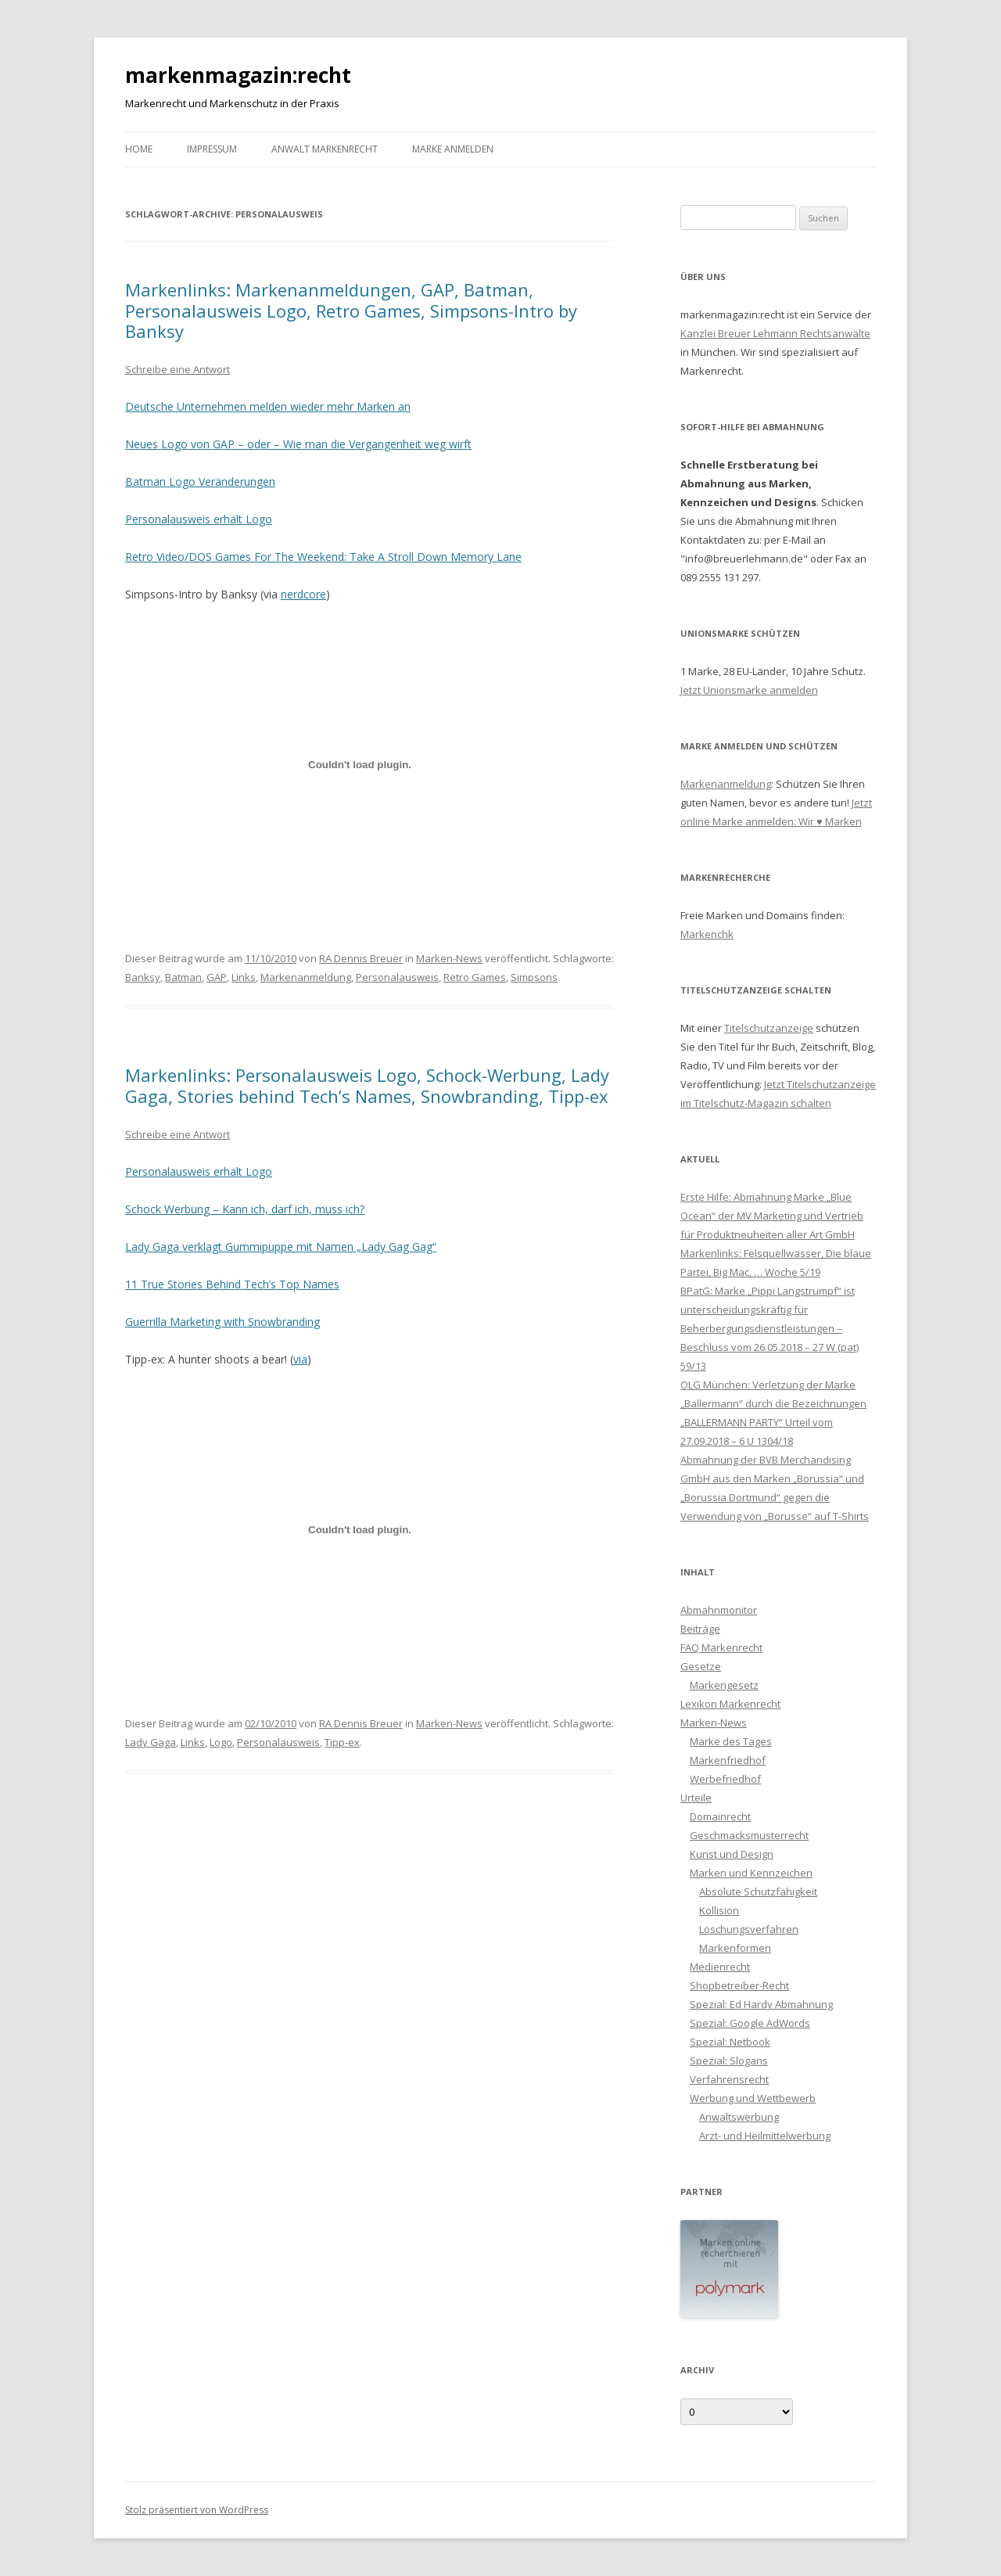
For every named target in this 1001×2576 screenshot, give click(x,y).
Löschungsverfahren (748, 1929)
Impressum (212, 149)
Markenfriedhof (728, 1760)
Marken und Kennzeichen (751, 1873)
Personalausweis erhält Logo (198, 519)
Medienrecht (720, 1967)
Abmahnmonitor (718, 1610)
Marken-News (449, 958)
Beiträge (700, 1629)
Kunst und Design (731, 1854)
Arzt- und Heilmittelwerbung (765, 2136)
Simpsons (534, 977)
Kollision (719, 1910)
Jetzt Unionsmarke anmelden (749, 690)
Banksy (142, 977)
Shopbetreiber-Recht (739, 1985)
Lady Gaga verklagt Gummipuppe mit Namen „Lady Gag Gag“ (280, 1246)
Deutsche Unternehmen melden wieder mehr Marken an (268, 406)
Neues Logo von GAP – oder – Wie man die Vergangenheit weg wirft (298, 444)
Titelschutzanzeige (768, 1028)
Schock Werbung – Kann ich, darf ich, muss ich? (244, 1209)
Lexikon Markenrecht (730, 1704)
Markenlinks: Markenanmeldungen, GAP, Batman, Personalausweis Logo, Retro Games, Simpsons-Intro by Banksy (351, 310)
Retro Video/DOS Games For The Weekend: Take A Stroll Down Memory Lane (323, 556)
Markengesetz (724, 1685)
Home (138, 149)
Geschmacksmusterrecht (749, 1835)
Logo (221, 1742)
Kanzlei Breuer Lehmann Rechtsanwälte (775, 333)
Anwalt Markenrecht (324, 149)
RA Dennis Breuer (361, 958)
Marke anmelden (452, 149)
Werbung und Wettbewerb (753, 2098)
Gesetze (700, 1666)
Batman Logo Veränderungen (200, 481)
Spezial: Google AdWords (750, 2023)
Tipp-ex (342, 1742)
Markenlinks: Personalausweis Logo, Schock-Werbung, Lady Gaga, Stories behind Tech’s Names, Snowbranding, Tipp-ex (367, 1085)
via (300, 1359)
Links (243, 977)
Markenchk (707, 934)
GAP (216, 977)
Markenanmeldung (305, 977)
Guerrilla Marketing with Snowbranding (222, 1321)
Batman (183, 977)
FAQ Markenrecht (721, 1647)
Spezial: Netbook (730, 2042)
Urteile (696, 1798)
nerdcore (303, 594)
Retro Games (474, 977)
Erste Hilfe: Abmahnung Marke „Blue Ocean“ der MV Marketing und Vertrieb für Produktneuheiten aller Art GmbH (771, 1215)
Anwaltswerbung (739, 2117)
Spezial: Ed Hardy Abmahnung (761, 2004)
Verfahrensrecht (729, 2079)
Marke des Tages (731, 1741)
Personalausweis (397, 977)
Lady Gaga (150, 1742)
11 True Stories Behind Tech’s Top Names (232, 1284)
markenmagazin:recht (238, 75)
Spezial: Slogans (729, 2060)
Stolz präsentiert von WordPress (196, 2510)
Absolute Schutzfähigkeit (758, 1891)
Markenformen (735, 1948)
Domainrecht (720, 1816)
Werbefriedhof (725, 1779)
